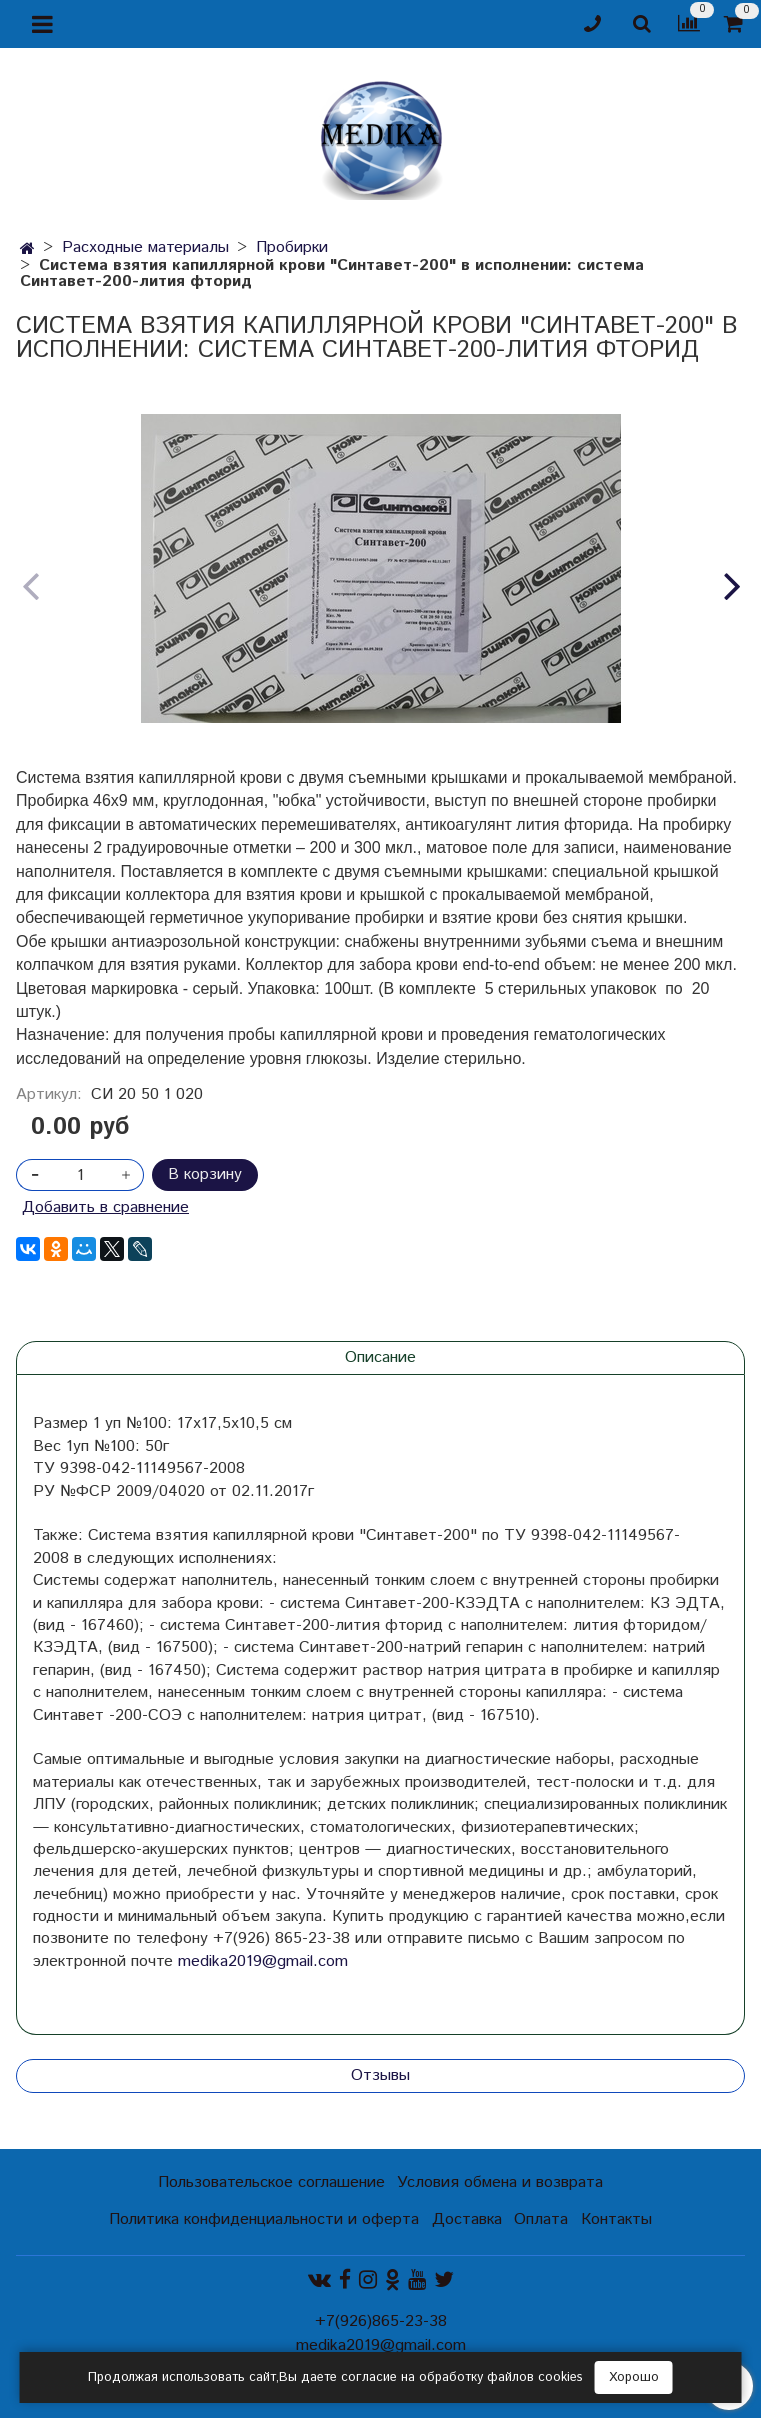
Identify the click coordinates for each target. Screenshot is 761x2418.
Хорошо (634, 2377)
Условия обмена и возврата (500, 2182)
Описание (380, 1357)
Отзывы (380, 2075)
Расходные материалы (145, 247)
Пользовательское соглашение (271, 2182)
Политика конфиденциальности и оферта (264, 2219)
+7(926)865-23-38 (381, 2321)
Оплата (541, 2219)
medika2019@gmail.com (263, 1961)
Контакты (616, 2219)
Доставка (467, 2219)
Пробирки (292, 247)
